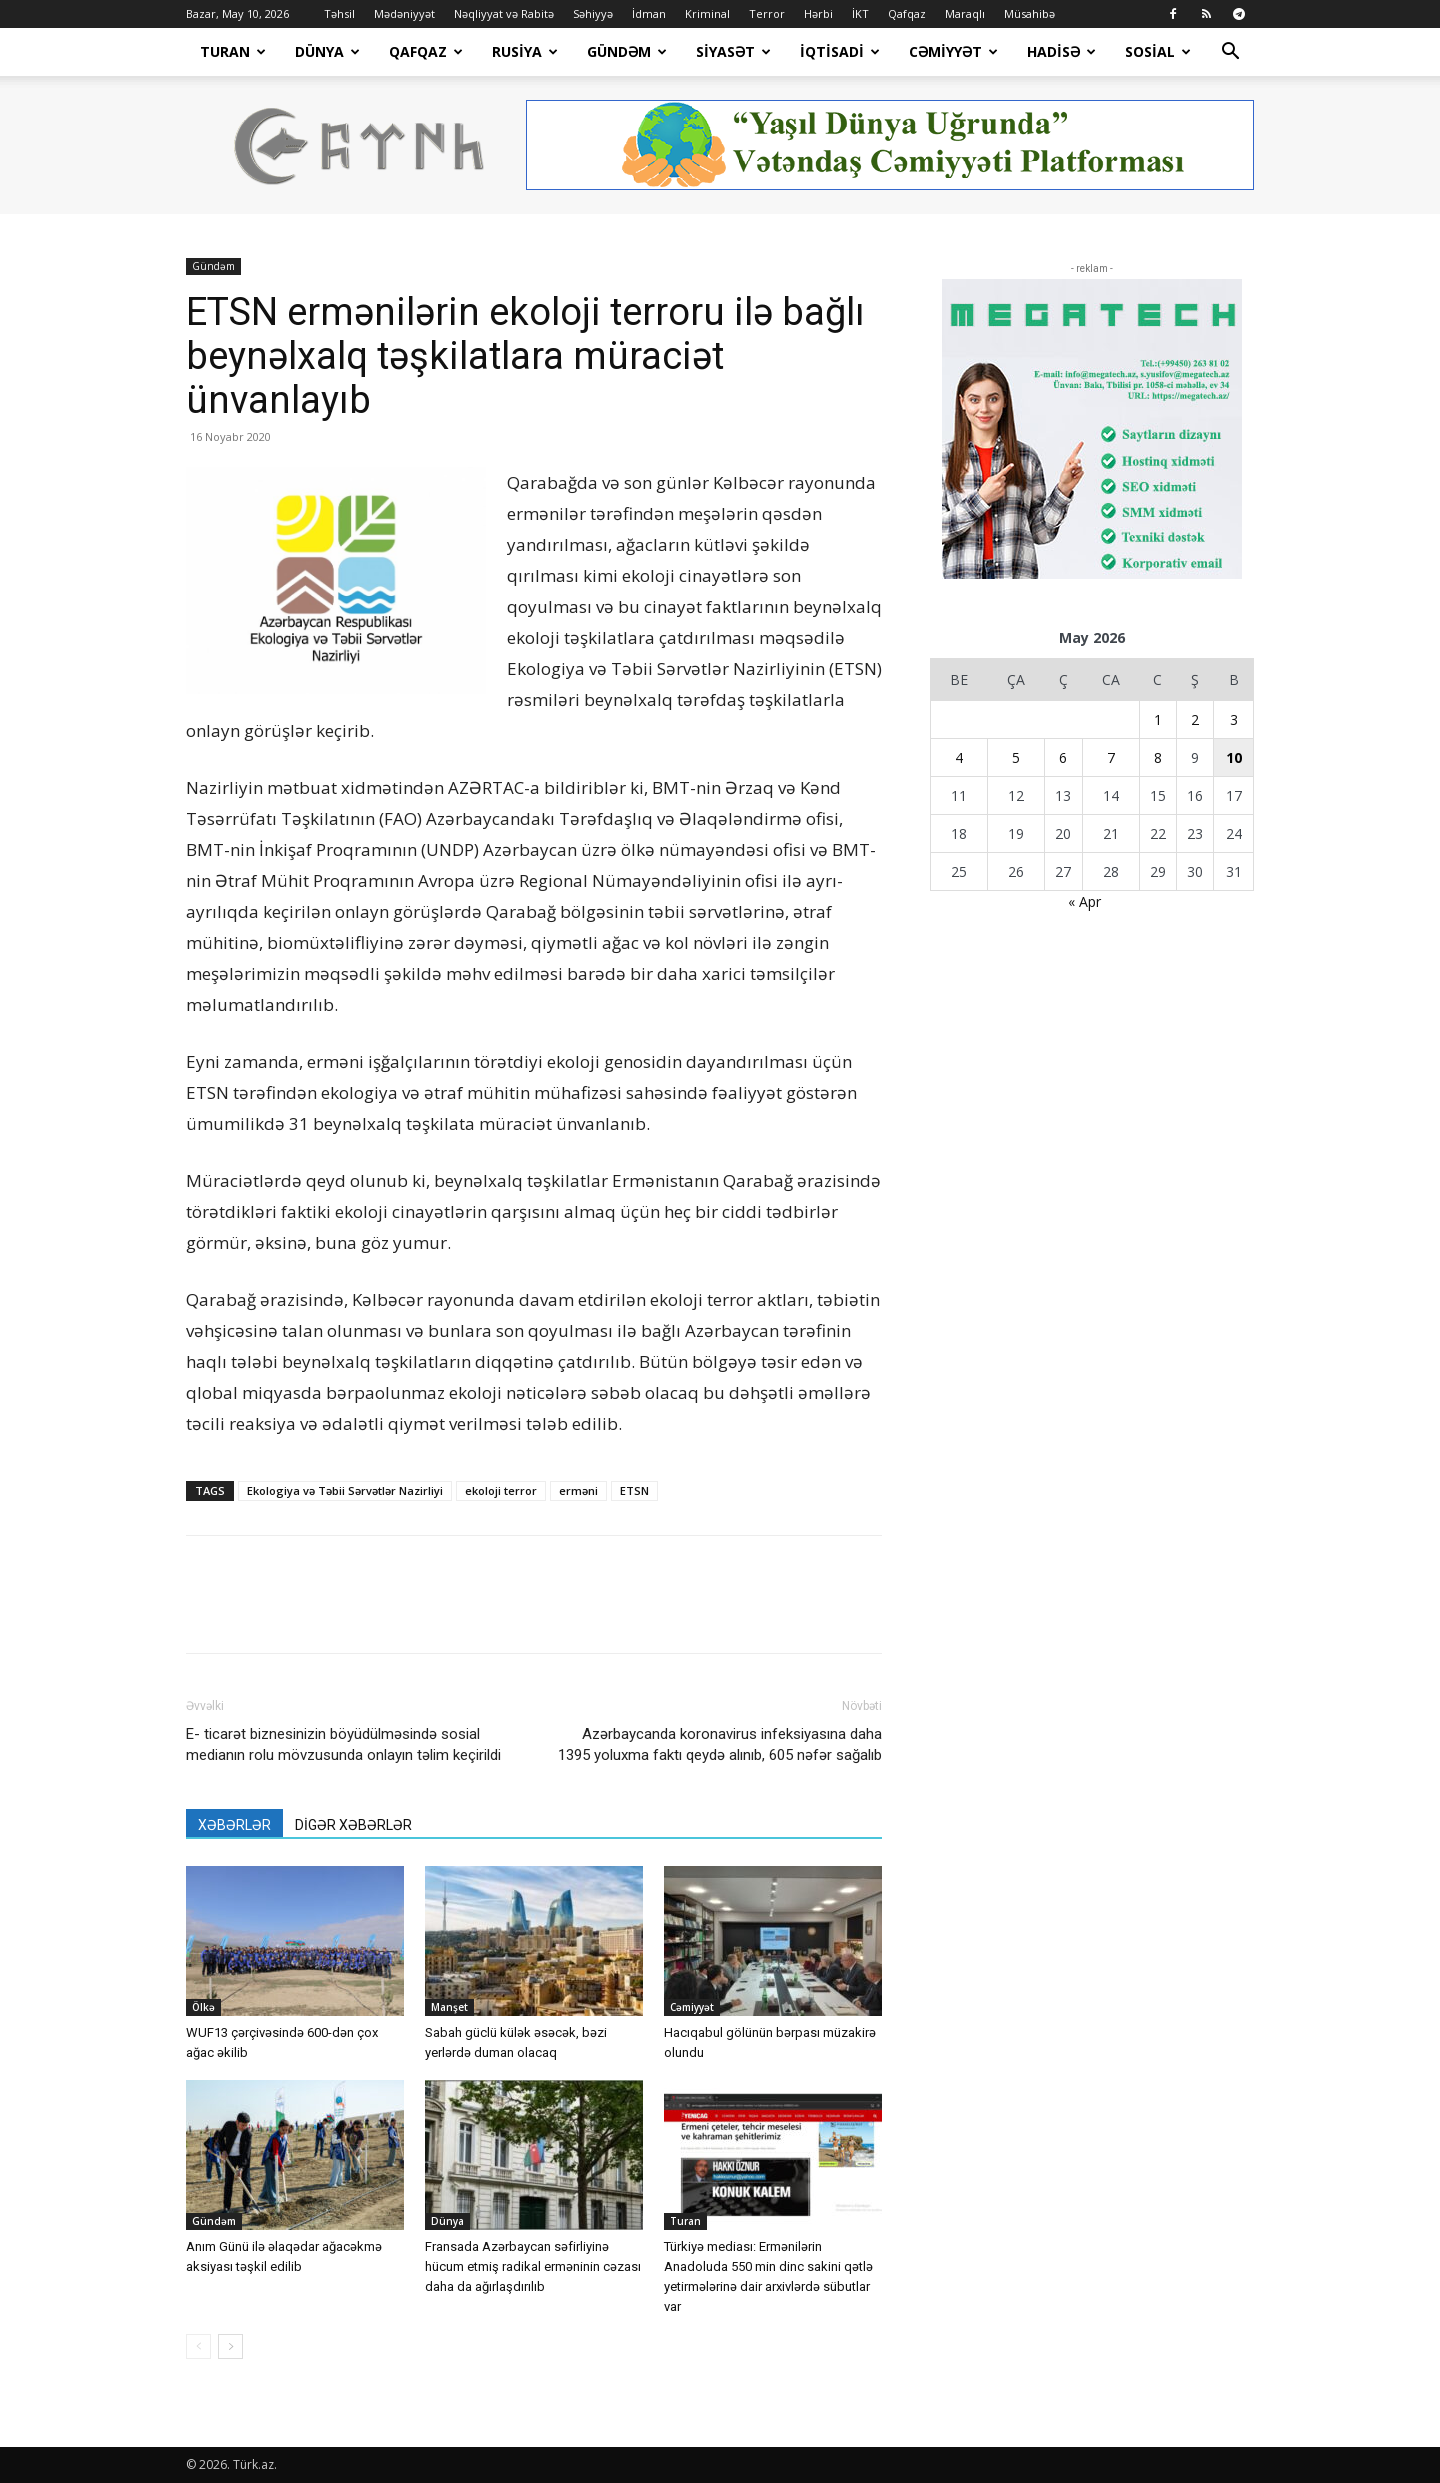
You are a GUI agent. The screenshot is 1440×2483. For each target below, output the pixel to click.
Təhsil (339, 13)
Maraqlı (965, 13)
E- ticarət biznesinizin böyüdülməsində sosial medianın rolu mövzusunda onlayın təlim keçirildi (343, 1744)
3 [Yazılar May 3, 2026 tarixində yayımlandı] (1234, 719)
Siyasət (733, 51)
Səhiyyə (593, 13)
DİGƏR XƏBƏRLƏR (353, 1825)
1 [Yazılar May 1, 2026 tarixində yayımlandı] (1158, 719)
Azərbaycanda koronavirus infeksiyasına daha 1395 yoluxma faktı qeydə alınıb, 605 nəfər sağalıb (720, 1744)
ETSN (634, 1490)
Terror (767, 13)
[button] (1230, 53)
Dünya (327, 51)
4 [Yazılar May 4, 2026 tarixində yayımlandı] (959, 757)
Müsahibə (1029, 13)
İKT (860, 13)
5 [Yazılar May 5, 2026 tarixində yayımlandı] (1016, 757)
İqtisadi (840, 51)
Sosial (1158, 51)
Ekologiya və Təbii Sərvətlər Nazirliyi (345, 1490)
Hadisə (1061, 51)
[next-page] (230, 2346)
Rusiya (525, 51)
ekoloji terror (501, 1490)
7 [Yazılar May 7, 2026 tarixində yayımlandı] (1111, 757)
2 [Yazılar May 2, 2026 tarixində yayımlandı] (1195, 719)
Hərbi (818, 13)
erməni (578, 1490)
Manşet (449, 2007)
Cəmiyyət (953, 51)
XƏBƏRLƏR (234, 1825)
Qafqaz (907, 13)
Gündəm (627, 51)
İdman (649, 13)
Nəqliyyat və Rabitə (504, 13)
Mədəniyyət (404, 13)
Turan (233, 51)
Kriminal (707, 13)
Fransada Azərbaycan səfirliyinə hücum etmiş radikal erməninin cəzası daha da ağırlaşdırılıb (533, 2266)
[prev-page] (198, 2346)
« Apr (1084, 901)
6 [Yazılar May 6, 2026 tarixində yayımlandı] (1063, 757)
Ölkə (203, 2007)
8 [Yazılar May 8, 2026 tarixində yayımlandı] (1158, 757)
